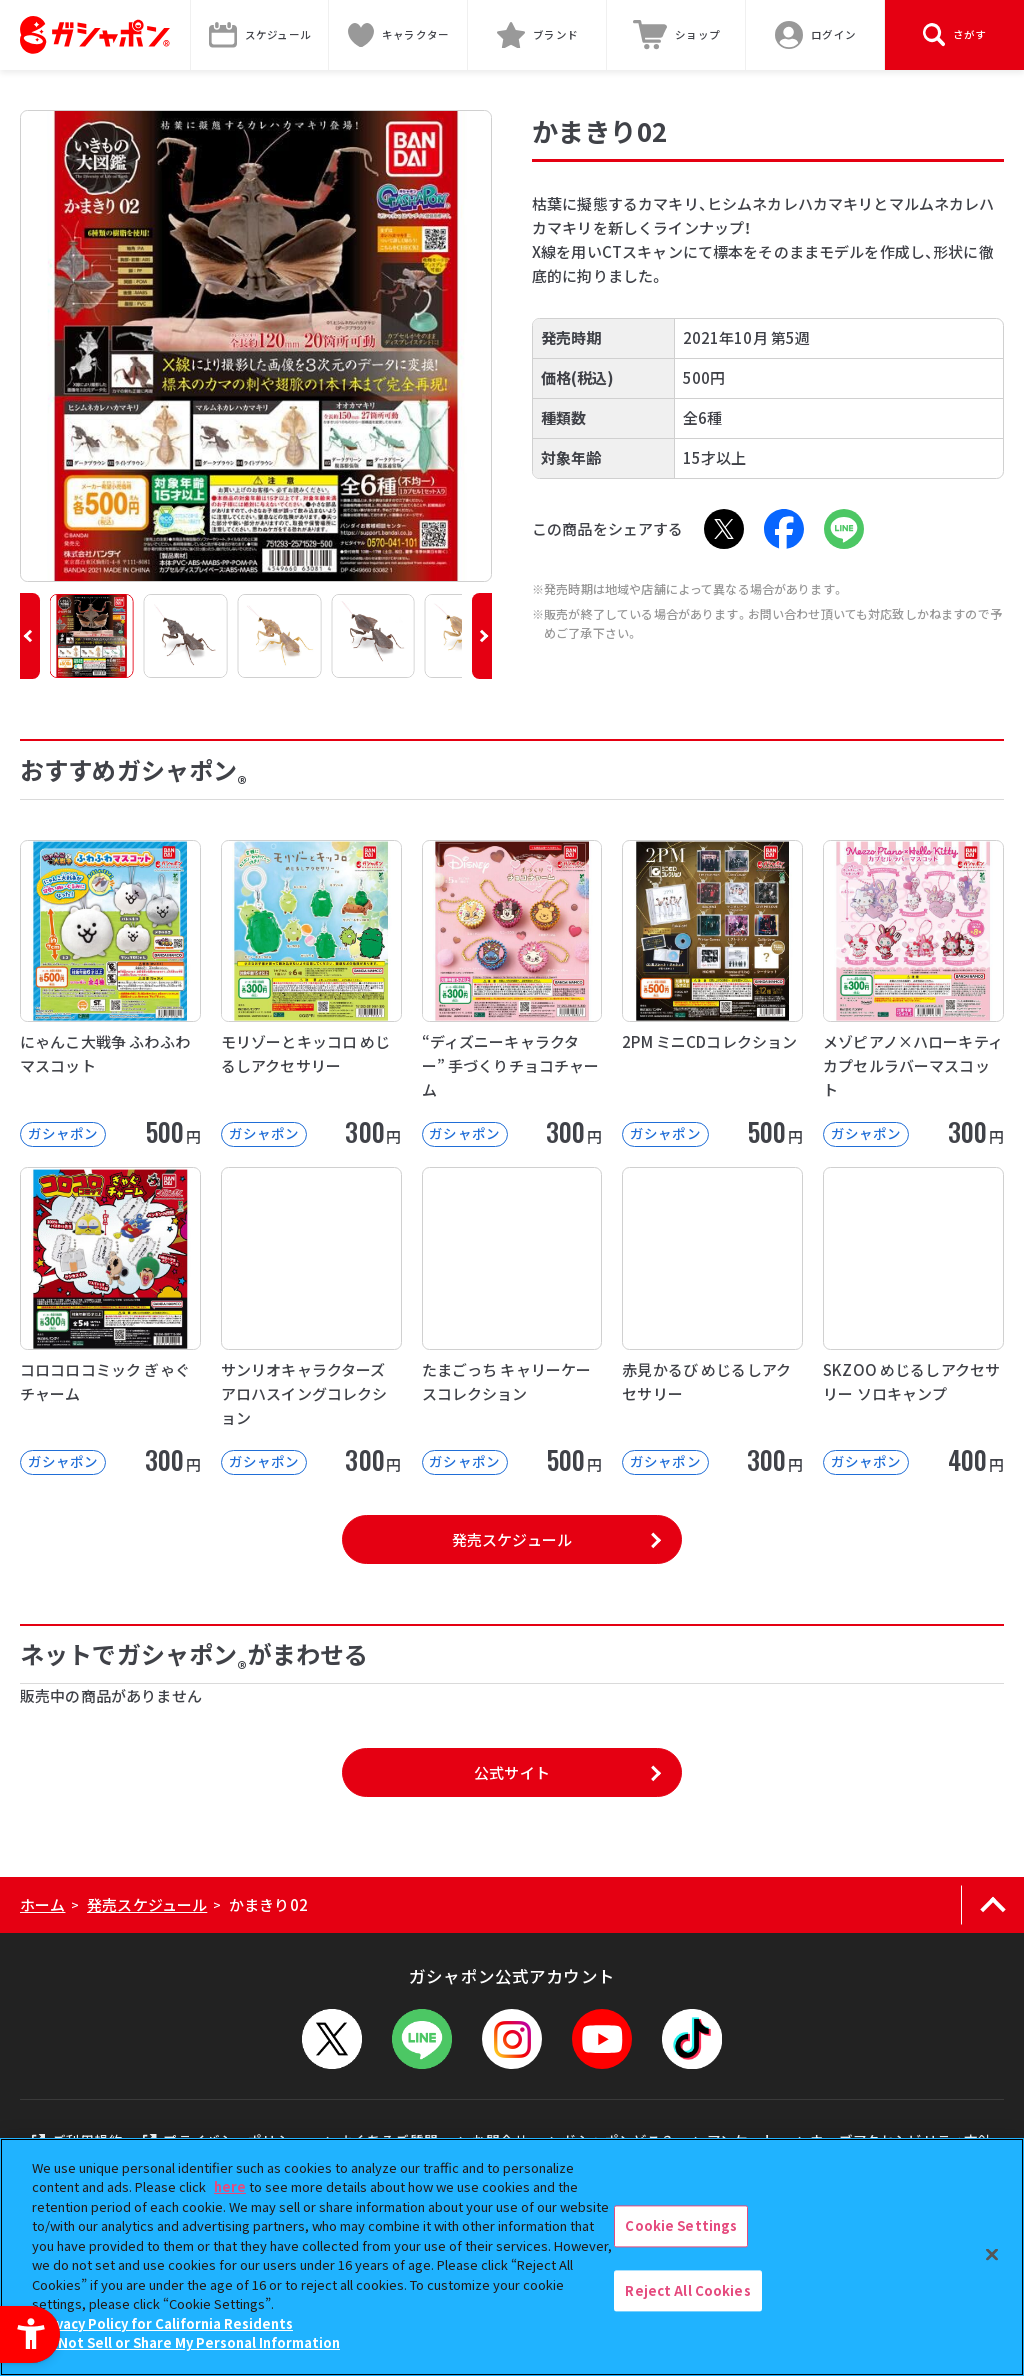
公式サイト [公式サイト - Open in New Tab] (512, 1772)
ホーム (42, 1904)
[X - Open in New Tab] (724, 529)
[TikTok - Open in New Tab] (692, 2039)
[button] (30, 636)
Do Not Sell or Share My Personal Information (188, 2342)
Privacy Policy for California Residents (165, 2323)
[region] (512, 2257)
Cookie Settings (681, 2225)
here (230, 2186)
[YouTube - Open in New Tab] (602, 2039)
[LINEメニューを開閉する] (422, 2039)
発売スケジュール (512, 1539)
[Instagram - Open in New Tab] (512, 2039)
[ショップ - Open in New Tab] (676, 35)
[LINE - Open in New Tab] (844, 529)
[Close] (992, 2254)
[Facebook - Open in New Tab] (784, 529)
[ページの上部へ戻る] (992, 1905)
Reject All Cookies (687, 2290)
